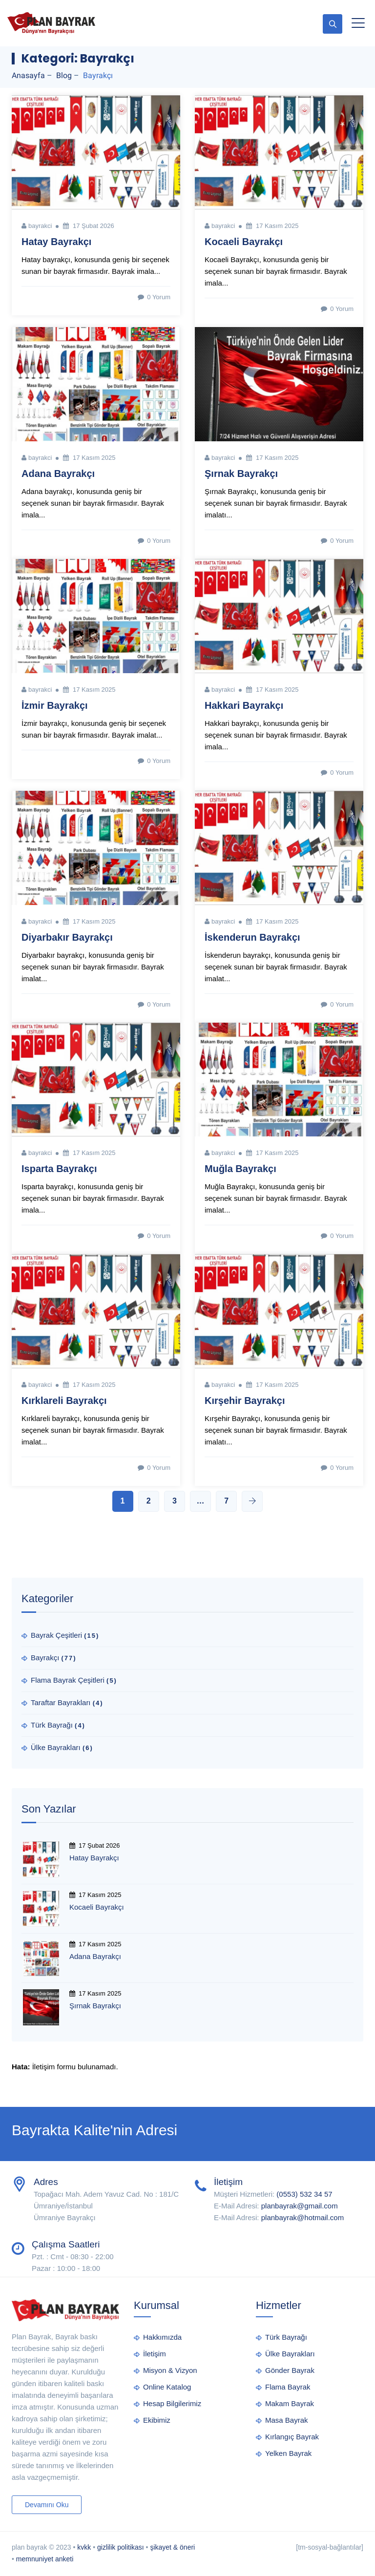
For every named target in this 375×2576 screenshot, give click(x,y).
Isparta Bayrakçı (59, 1168)
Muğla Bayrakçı (240, 1168)
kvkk (84, 2547)
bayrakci (40, 225)
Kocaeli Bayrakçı (244, 241)
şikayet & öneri (172, 2547)
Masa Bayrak (286, 2420)
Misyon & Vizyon (170, 2370)
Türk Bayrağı (52, 1725)
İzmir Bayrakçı (54, 705)
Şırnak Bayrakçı (241, 473)
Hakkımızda (162, 2337)
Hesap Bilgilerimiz (172, 2403)
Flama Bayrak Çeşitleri (67, 1680)
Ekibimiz (156, 2420)
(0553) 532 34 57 (304, 2194)
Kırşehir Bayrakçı (245, 1400)
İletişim (154, 2353)
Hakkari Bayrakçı (244, 705)
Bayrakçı (45, 1657)
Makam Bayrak (289, 2403)
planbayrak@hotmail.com (302, 2217)
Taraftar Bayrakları (61, 1702)
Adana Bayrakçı (58, 473)
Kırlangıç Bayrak (292, 2436)
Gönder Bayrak (289, 2370)
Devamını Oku (46, 2505)
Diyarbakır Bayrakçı (67, 937)
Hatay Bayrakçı (56, 241)
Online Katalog (167, 2387)
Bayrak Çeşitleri (56, 1635)
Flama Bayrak (288, 2387)
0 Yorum (153, 297)
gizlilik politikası (120, 2547)
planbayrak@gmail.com (299, 2206)
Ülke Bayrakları (56, 1747)
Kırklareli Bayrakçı (64, 1400)
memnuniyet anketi (45, 2559)
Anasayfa (28, 75)
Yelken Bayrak (288, 2453)
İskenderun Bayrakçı (252, 937)
